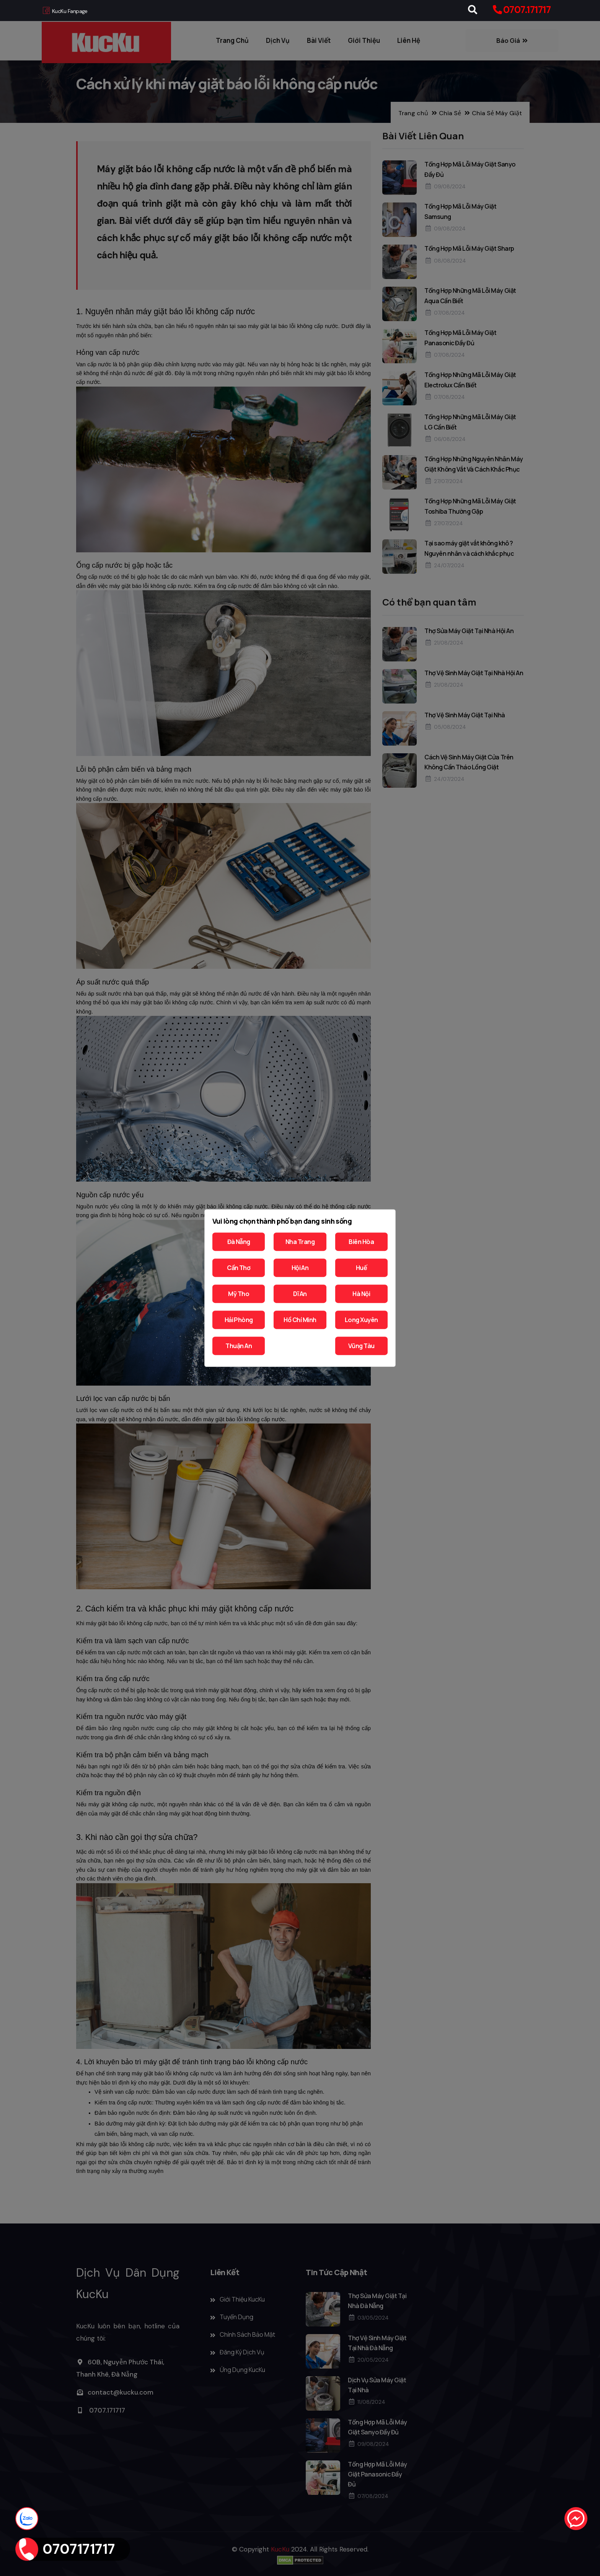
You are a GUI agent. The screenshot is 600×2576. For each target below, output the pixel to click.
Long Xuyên (361, 1320)
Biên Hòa (361, 1241)
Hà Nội (361, 1294)
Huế (361, 1268)
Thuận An (238, 1346)
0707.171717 (527, 10)
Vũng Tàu (361, 1346)
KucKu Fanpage (65, 11)
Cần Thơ (238, 1268)
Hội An (300, 1268)
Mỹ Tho (238, 1294)
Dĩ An (300, 1294)
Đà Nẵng (238, 1241)
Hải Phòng (239, 1320)
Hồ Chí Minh (300, 1320)
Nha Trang (300, 1241)
